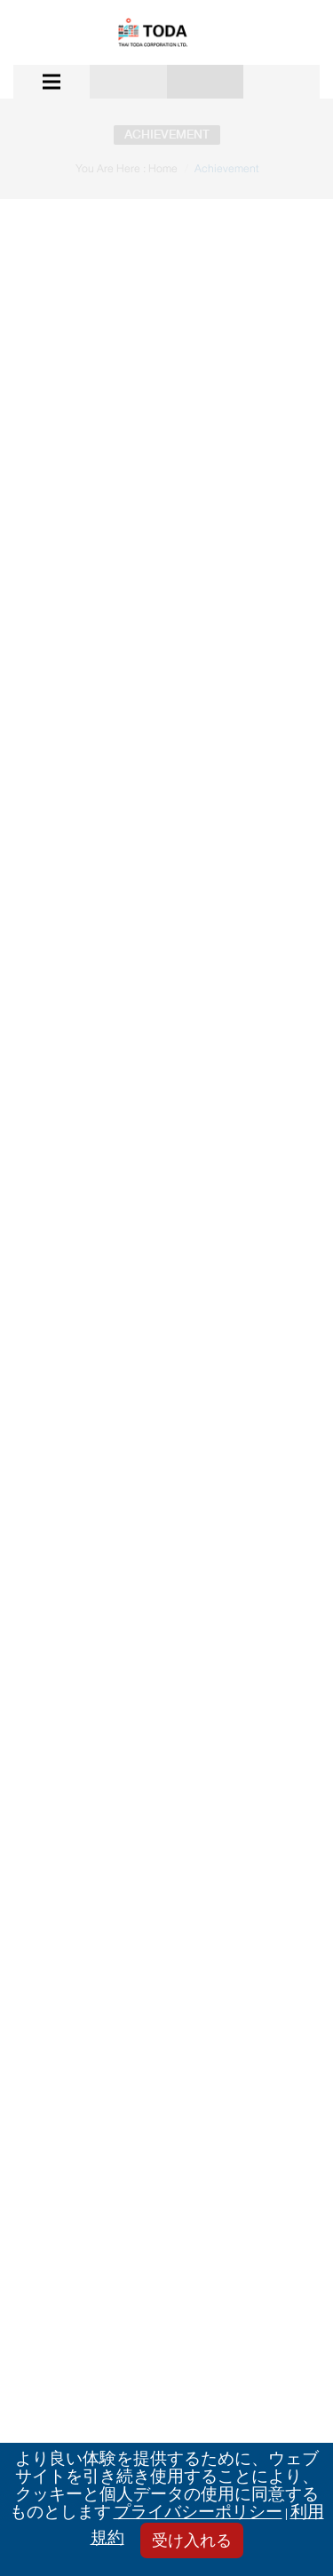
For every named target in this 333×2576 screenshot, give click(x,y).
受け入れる (192, 2542)
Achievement (226, 168)
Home (163, 168)
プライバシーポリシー (198, 2513)
